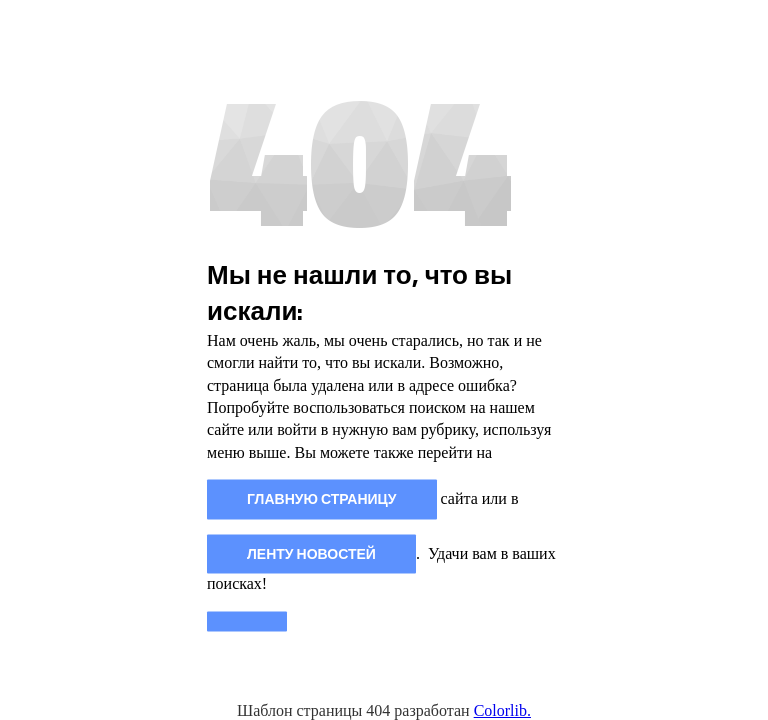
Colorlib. (502, 710)
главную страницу (322, 499)
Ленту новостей (311, 553)
